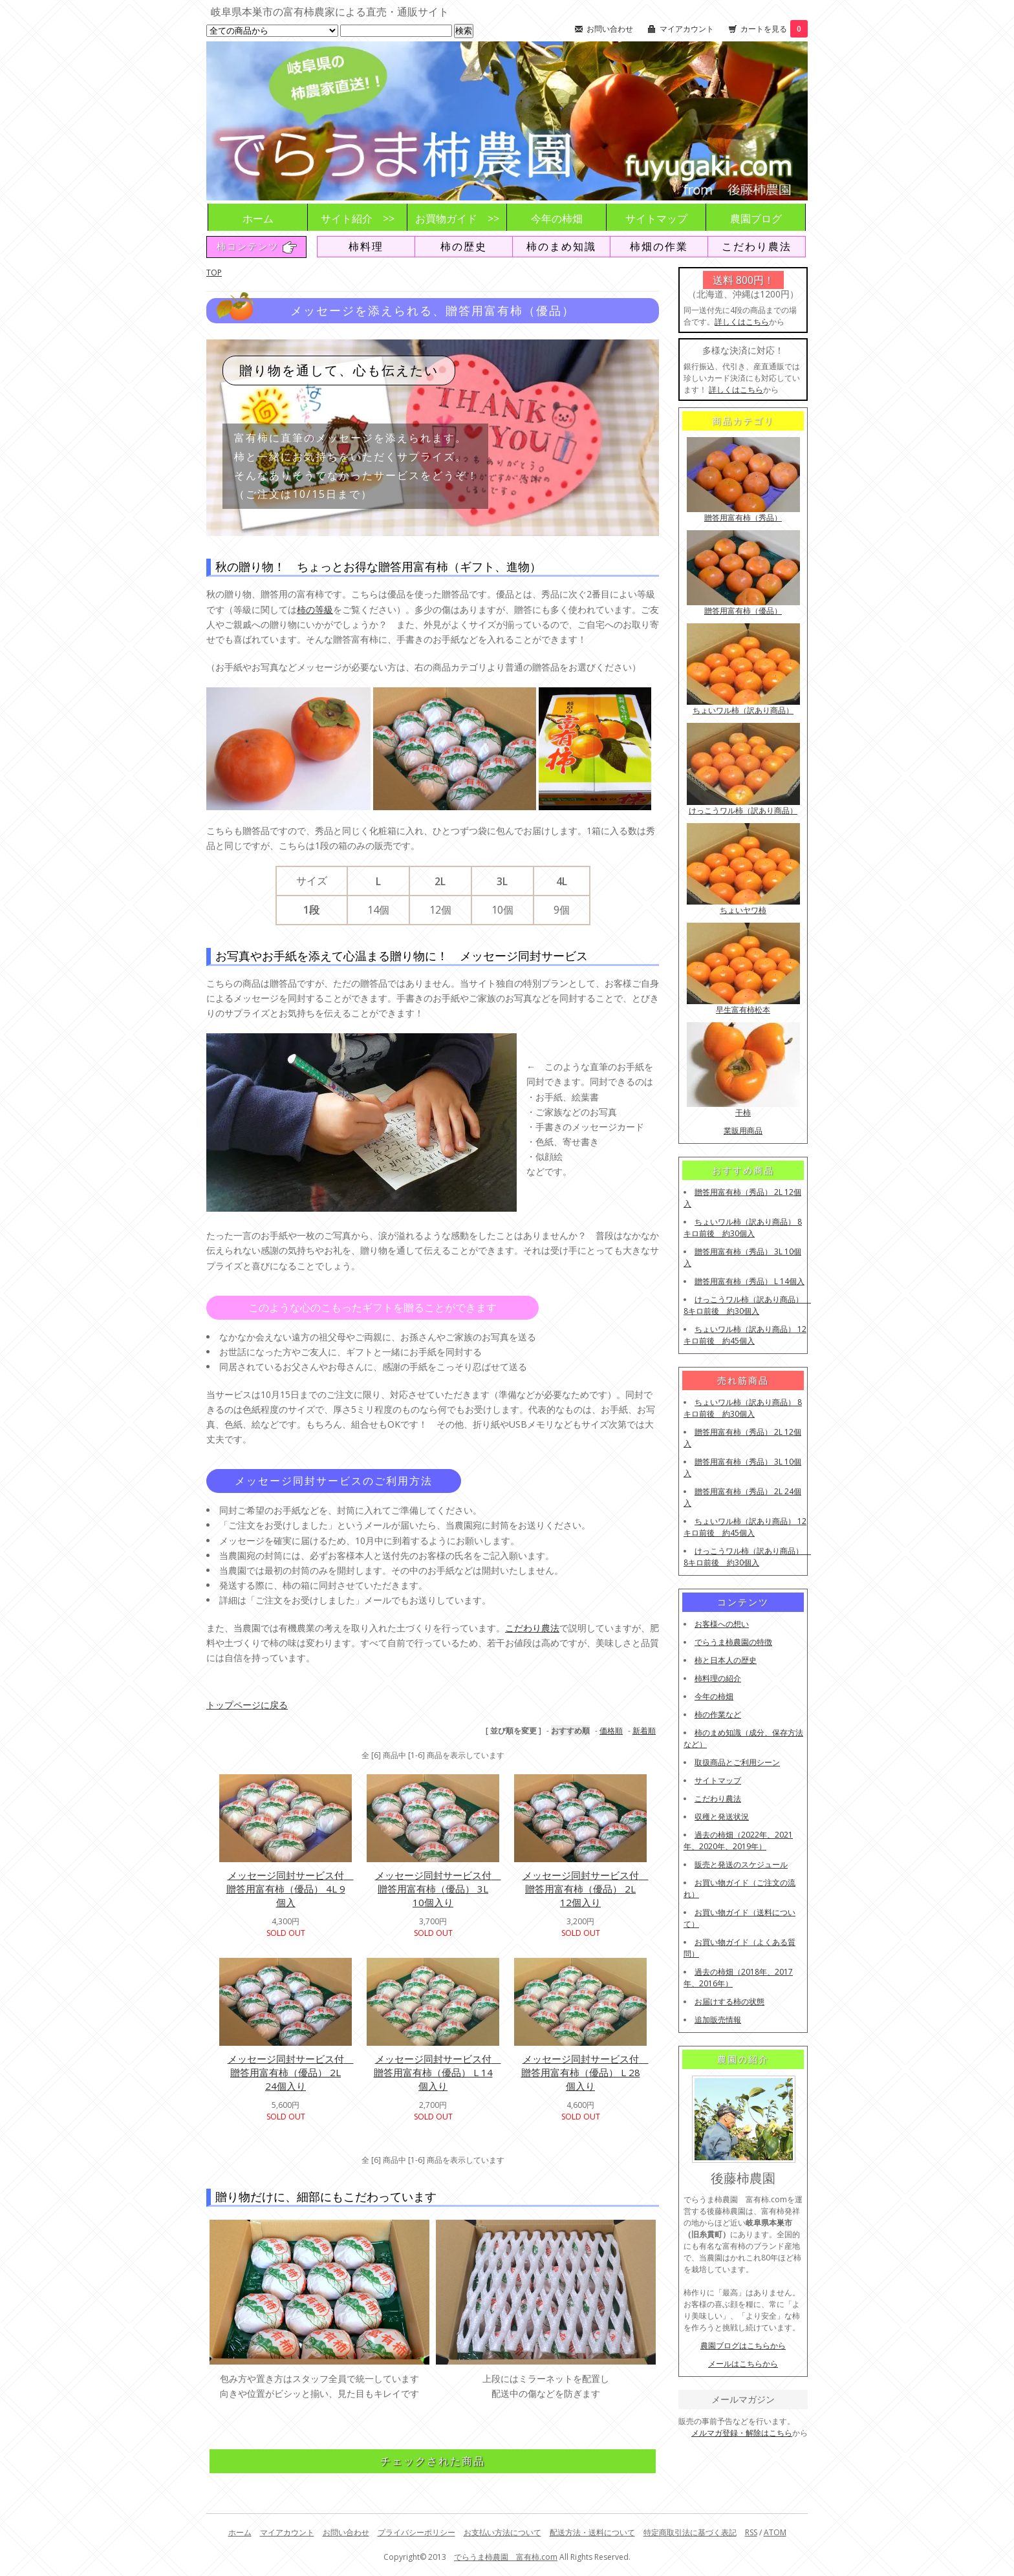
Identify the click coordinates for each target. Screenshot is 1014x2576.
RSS (751, 2532)
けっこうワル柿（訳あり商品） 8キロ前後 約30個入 (747, 1305)
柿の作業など (718, 1714)
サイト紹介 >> (357, 218)
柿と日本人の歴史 (726, 1660)
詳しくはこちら (742, 321)
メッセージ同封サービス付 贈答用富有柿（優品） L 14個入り (437, 2072)
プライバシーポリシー (416, 2532)
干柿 (743, 1112)
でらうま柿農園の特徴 (733, 1642)
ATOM (775, 2532)
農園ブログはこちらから (743, 2345)
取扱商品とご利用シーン (737, 1762)
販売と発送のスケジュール (741, 1864)
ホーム (258, 218)
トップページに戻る (247, 1705)
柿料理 (366, 246)
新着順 (644, 1730)
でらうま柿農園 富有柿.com (505, 2556)
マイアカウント (687, 28)
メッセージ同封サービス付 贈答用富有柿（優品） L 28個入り (585, 2072)
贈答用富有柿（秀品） (743, 517)
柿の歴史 (463, 246)
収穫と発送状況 (722, 1816)
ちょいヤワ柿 (743, 910)
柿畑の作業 (659, 246)
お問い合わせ (610, 28)
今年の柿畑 (557, 218)
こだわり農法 (757, 246)
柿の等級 (315, 609)
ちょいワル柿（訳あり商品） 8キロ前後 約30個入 (743, 1227)
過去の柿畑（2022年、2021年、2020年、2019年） (738, 1840)
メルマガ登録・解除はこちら (741, 2432)
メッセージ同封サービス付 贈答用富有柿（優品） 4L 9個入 (290, 1889)
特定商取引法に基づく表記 (690, 2532)
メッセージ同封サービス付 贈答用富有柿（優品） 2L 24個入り (291, 2072)
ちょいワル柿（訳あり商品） (743, 710)
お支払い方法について (502, 2532)
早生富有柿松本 (743, 1009)
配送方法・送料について (592, 2532)
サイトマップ (656, 218)
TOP (214, 272)
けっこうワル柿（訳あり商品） (743, 810)
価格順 (611, 1730)
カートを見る (774, 28)
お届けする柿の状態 (729, 2001)
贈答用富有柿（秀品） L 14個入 (749, 1281)
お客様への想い (722, 1623)
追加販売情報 (718, 2019)
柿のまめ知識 (561, 246)
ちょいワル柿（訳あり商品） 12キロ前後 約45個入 (745, 1335)
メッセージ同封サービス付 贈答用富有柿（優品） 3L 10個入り (438, 1889)
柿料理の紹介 (718, 1678)
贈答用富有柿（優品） (743, 610)
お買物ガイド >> (457, 218)
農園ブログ (756, 218)
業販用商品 (743, 1130)
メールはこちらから (743, 2363)
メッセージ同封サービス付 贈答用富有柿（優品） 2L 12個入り (586, 1889)
